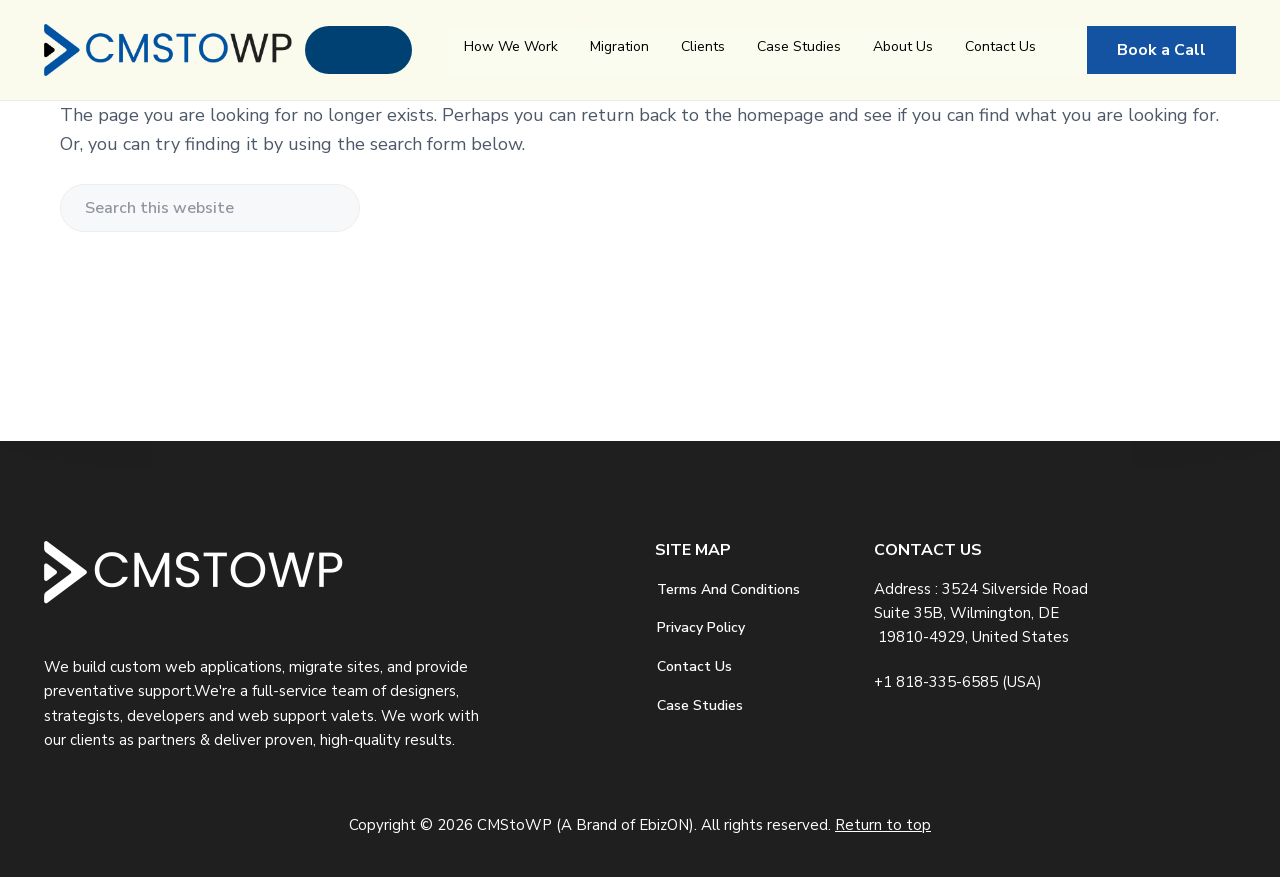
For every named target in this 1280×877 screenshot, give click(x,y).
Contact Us (1000, 46)
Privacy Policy (701, 627)
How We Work (511, 46)
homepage (780, 115)
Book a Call (1161, 50)
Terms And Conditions (728, 589)
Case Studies (799, 46)
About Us (903, 46)
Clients (703, 46)
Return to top (883, 825)
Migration (619, 46)
